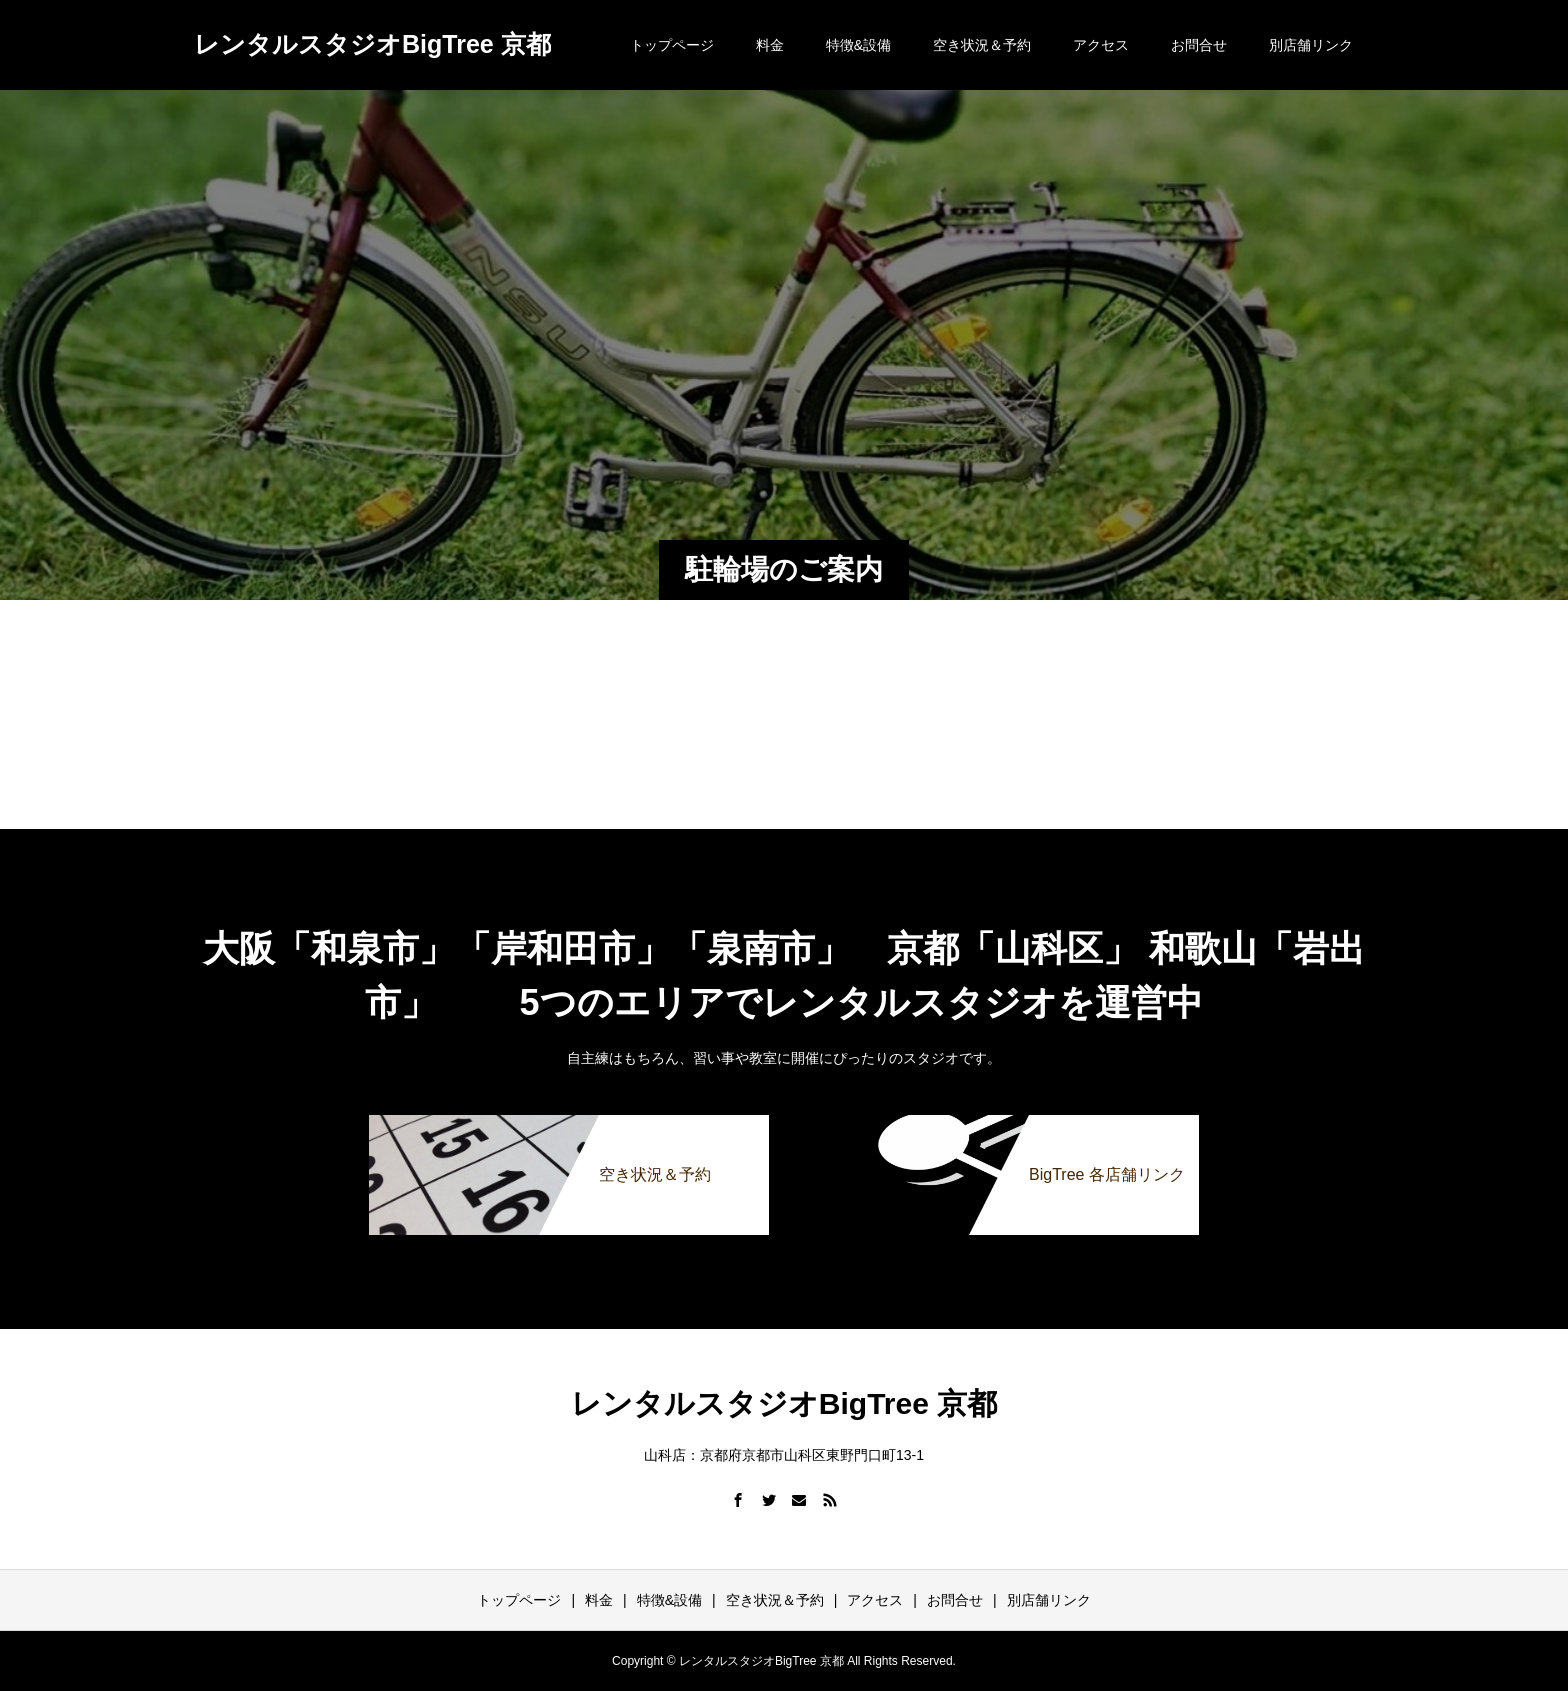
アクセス (1101, 45)
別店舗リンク (1311, 45)
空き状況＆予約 (982, 45)
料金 (770, 45)
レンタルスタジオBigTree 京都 (372, 44)
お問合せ (1199, 45)
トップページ (672, 45)
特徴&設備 (858, 45)
